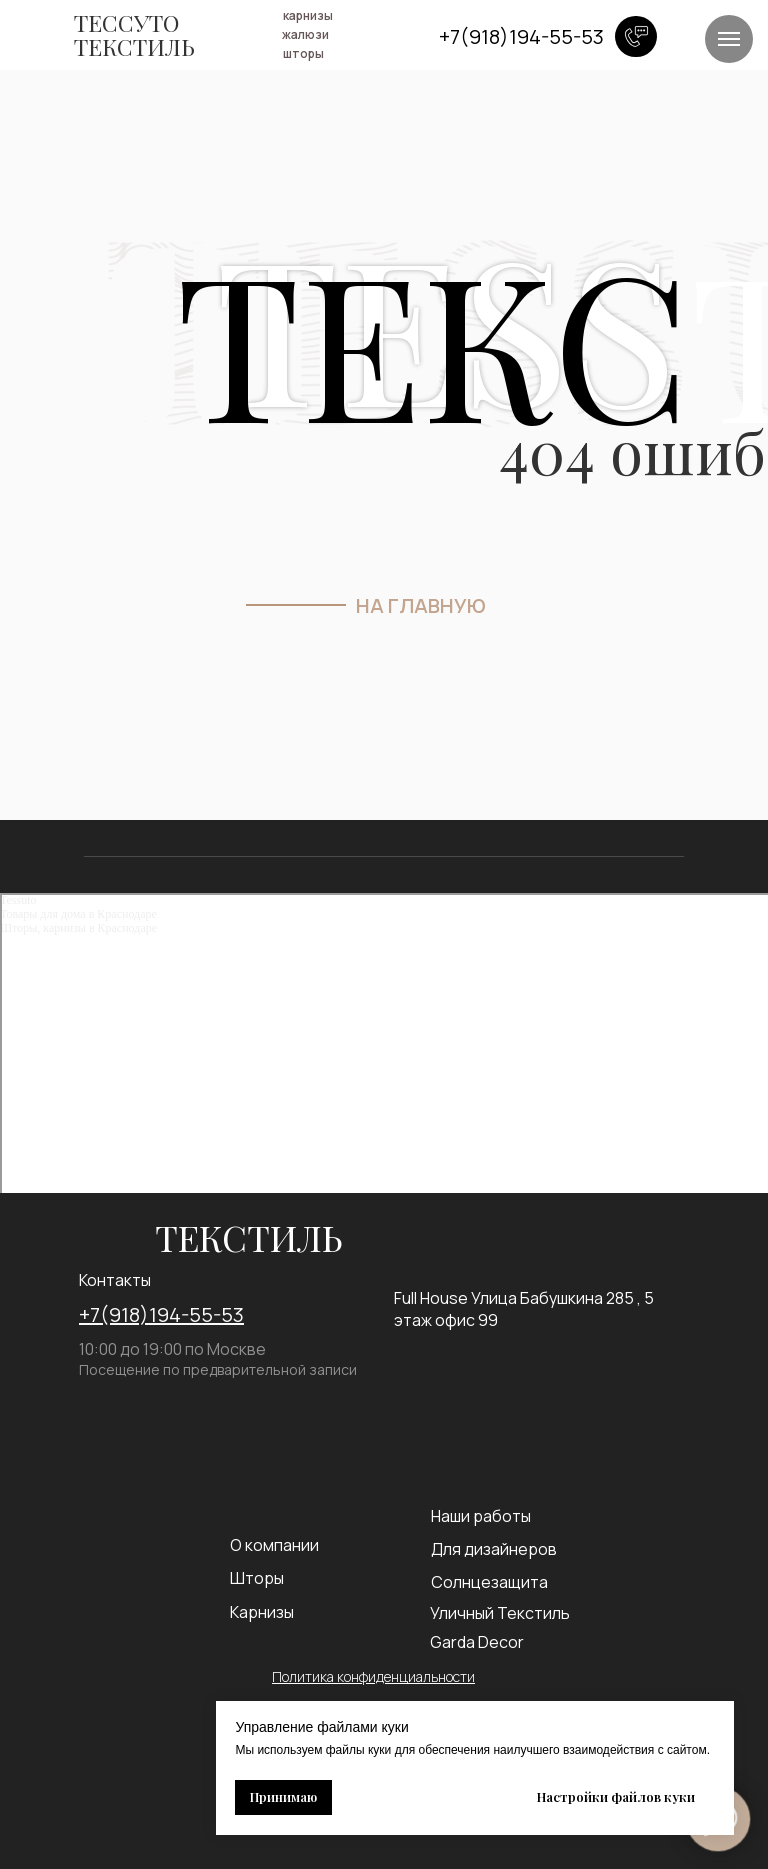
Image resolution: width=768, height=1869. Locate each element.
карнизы (308, 15)
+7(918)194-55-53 (161, 1314)
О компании (274, 1545)
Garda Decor (477, 1642)
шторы (303, 53)
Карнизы (262, 1612)
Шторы (257, 1578)
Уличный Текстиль (500, 1613)
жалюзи (305, 34)
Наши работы (481, 1516)
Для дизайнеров (494, 1549)
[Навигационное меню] (729, 39)
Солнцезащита (489, 1582)
